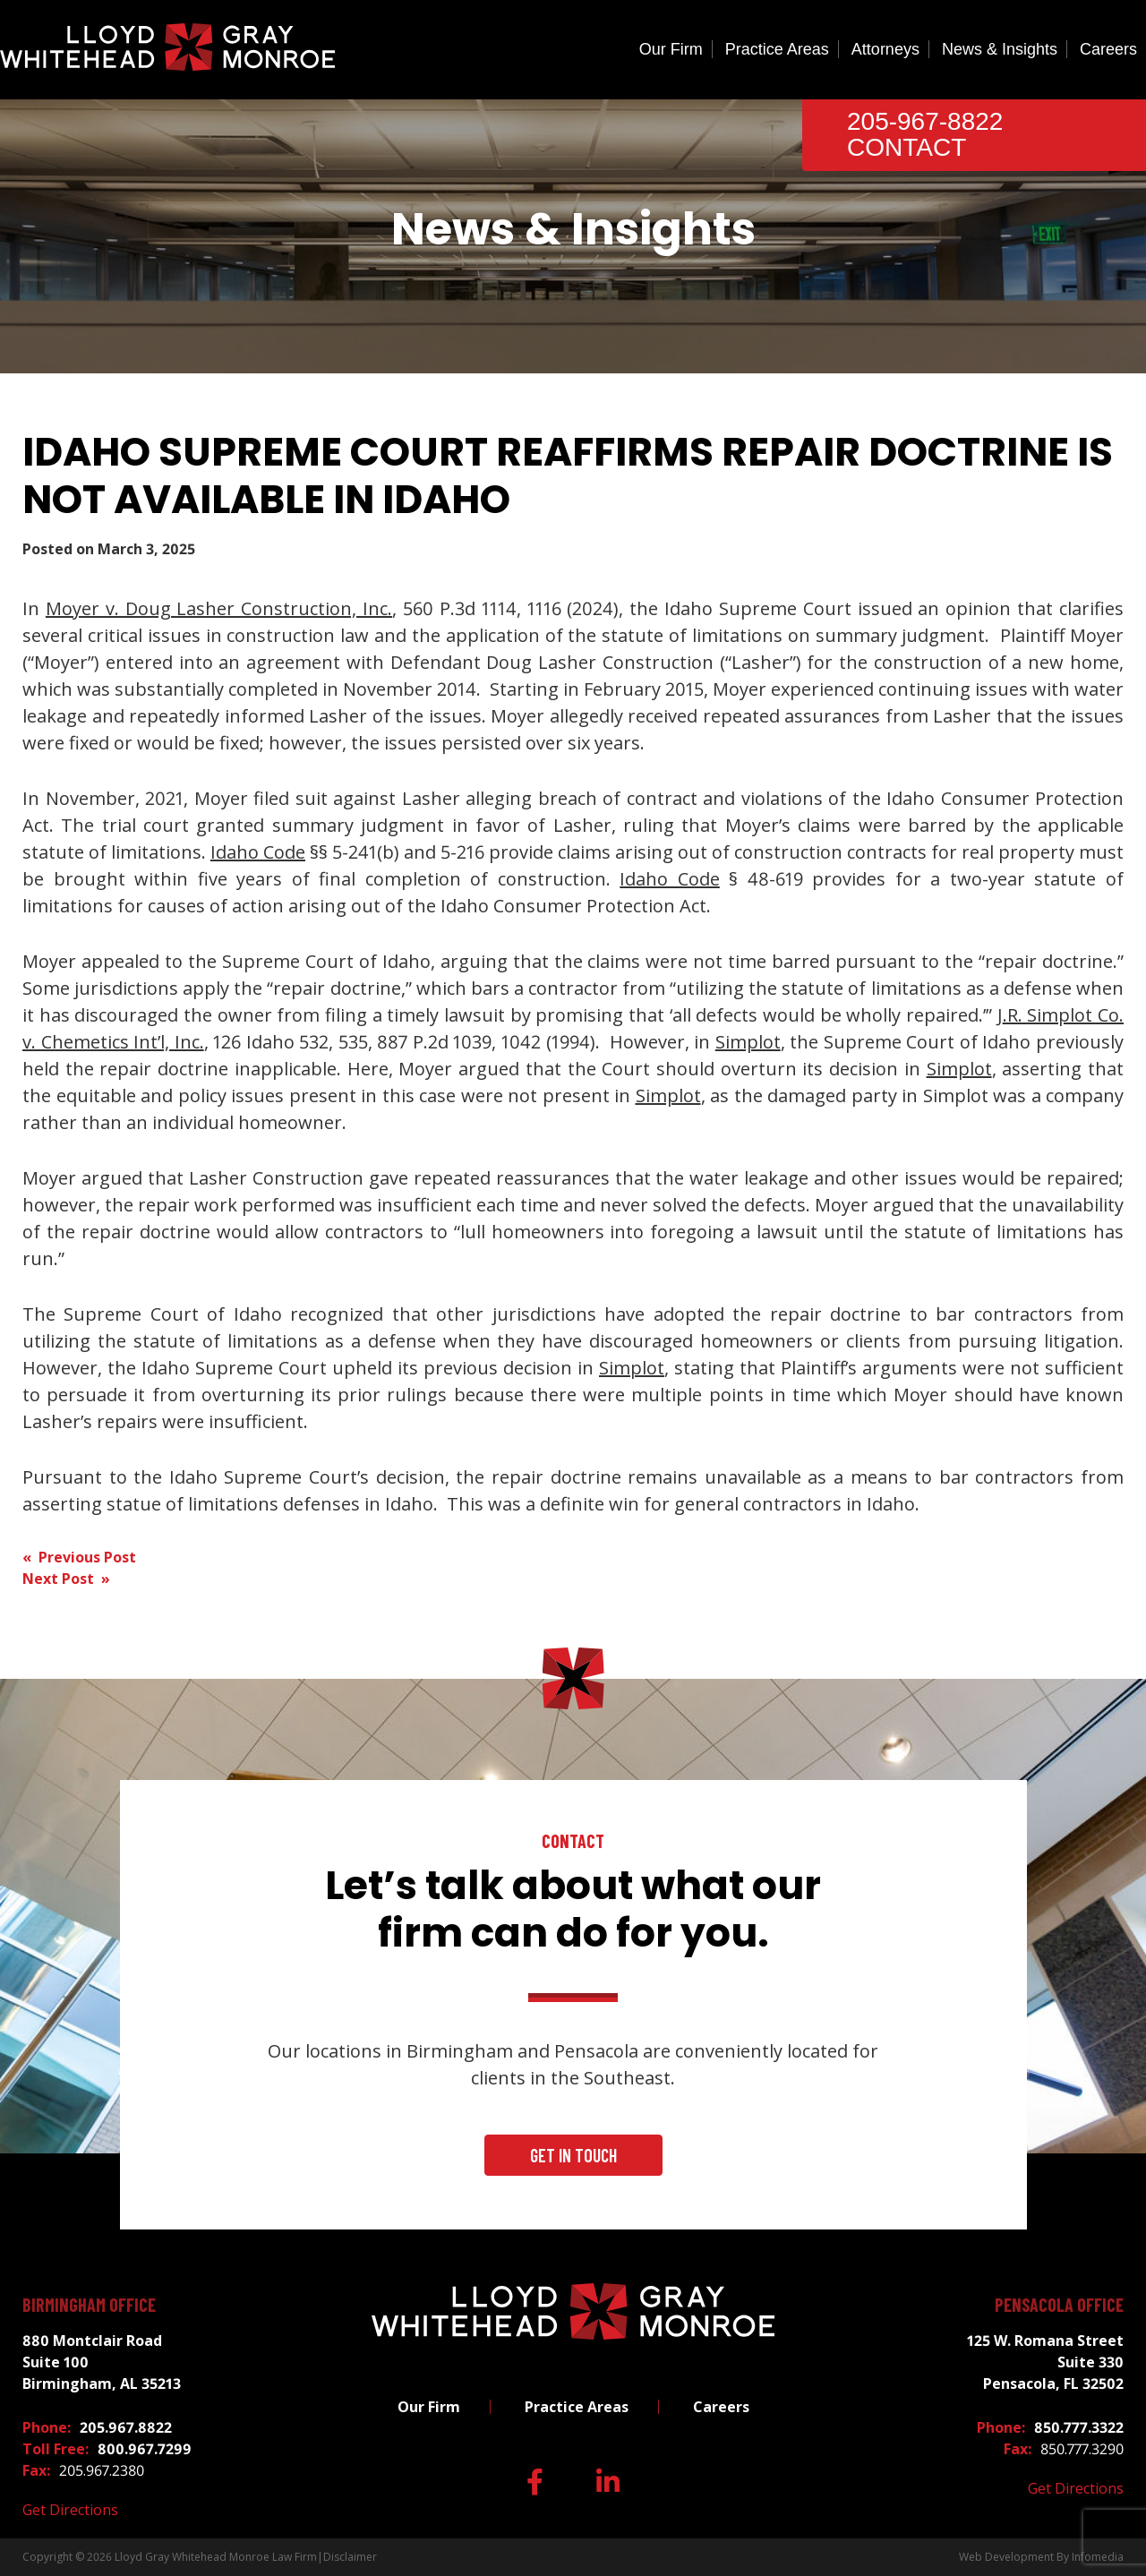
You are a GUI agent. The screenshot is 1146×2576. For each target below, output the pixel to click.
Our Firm (671, 49)
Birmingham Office (89, 2304)
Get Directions (70, 2510)
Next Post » (66, 1578)
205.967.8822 (126, 2427)
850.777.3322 (1079, 2427)
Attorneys (885, 49)
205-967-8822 (925, 121)
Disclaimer (350, 2556)
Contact (906, 147)
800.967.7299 (145, 2449)
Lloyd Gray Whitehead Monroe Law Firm (216, 2556)
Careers (1108, 49)
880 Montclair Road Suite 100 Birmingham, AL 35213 (101, 2362)
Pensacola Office (1059, 2304)
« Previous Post (79, 1557)
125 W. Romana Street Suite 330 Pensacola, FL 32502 (1045, 2362)
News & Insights (999, 49)
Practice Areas (777, 49)
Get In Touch (573, 2155)
